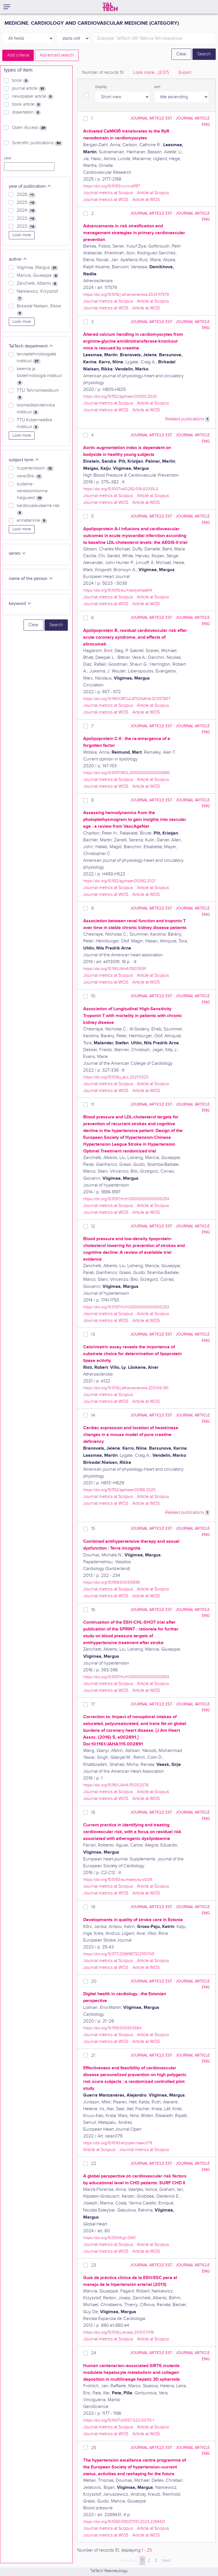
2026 (26, 195)
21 (93, 2055)
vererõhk (29, 476)
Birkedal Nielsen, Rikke (39, 309)
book (20, 80)
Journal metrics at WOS (105, 199)
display (101, 87)
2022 (26, 226)
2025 (26, 203)
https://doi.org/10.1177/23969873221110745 (118, 1954)
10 (93, 996)
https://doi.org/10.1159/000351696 (111, 1582)
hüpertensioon (35, 468)
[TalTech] (110, 6)
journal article (29, 88)
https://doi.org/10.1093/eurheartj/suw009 (117, 1879)
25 (93, 2448)
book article (26, 104)
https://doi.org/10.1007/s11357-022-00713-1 (118, 2420)
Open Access (29, 128)
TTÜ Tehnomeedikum (38, 394)
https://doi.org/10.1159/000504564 (112, 2028)
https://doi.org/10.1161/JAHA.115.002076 (115, 1785)
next (166, 2560)
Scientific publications (37, 143)
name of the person (31, 578)
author (18, 259)
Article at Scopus (153, 193)
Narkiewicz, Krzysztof (37, 295)
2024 (26, 210)
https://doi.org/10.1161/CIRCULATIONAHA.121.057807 (126, 698)
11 (92, 1104)
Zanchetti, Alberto (37, 283)
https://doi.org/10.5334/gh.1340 (109, 2237)
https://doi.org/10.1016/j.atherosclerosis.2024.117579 (126, 294)
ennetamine (32, 520)
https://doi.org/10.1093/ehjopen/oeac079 (117, 2143)
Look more (21, 235)
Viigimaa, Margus (37, 268)
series (17, 553)
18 (93, 1812)
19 (93, 1907)
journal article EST (151, 118)
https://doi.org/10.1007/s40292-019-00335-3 (120, 489)
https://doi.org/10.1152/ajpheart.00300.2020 (120, 396)
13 (93, 1334)
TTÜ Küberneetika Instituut (34, 423)
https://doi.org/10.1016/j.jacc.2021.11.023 (115, 1077)
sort (157, 87)
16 (93, 1610)
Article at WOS (146, 199)
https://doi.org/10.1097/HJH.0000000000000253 (126, 1307)
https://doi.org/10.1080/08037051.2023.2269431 (124, 2521)
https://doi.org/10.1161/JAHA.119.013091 (114, 968)
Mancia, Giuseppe (38, 275)
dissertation (26, 112)
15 (93, 1528)
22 (93, 2163)
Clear (181, 54)
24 (93, 2353)
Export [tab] (185, 72)
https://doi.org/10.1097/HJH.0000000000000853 (126, 1676)
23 (93, 2265)
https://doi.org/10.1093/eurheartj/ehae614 (117, 590)
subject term (24, 460)
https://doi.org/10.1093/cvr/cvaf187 (111, 186)
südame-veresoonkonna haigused (32, 491)
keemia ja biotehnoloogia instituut (39, 375)
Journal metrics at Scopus (108, 193)
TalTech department (31, 346)
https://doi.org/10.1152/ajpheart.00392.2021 (119, 881)
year (7, 158)
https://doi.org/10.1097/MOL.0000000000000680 (126, 772)
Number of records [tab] (103, 72)
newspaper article (32, 96)
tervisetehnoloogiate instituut (36, 357)
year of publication (30, 186)
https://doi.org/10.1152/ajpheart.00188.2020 (119, 1489)
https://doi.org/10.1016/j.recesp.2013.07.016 (118, 2332)
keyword (20, 603)
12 (93, 1226)
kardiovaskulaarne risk (38, 509)
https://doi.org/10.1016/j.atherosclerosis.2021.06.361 (125, 1388)
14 (93, 1415)
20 (94, 1981)
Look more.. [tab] (151, 72)
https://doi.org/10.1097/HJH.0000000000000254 (126, 1198)
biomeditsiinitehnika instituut (36, 409)
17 (93, 1704)
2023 (26, 218)
